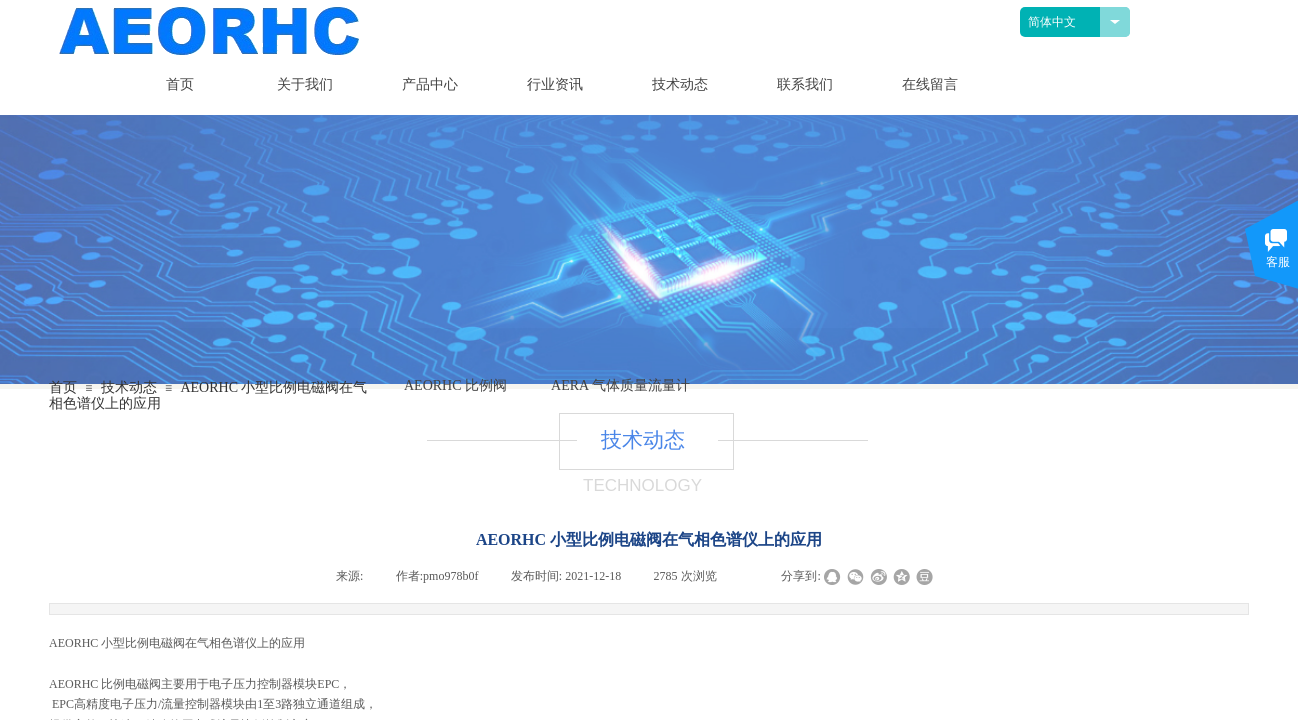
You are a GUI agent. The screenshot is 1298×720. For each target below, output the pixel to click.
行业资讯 (555, 84)
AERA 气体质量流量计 (620, 385)
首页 (180, 84)
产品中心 (430, 84)
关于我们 (305, 84)
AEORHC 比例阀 (455, 385)
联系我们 (805, 84)
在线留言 (930, 84)
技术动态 (680, 84)
